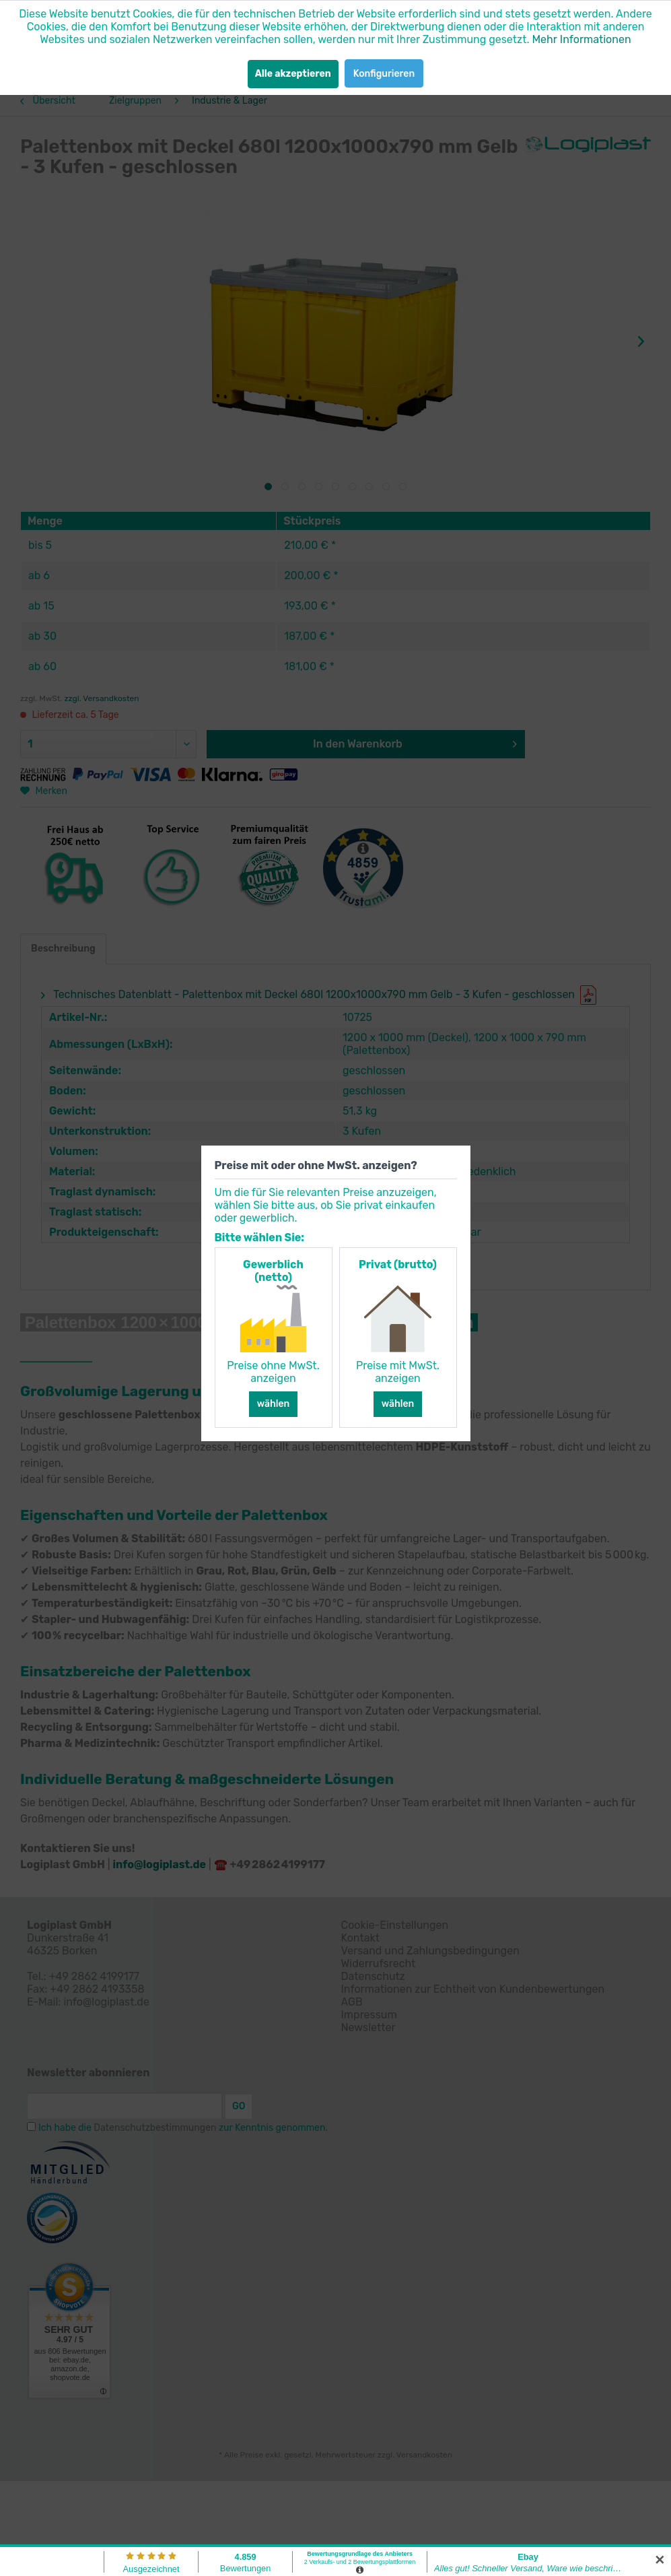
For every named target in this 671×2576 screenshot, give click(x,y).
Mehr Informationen (581, 39)
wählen (273, 1404)
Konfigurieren (384, 73)
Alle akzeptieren (293, 73)
